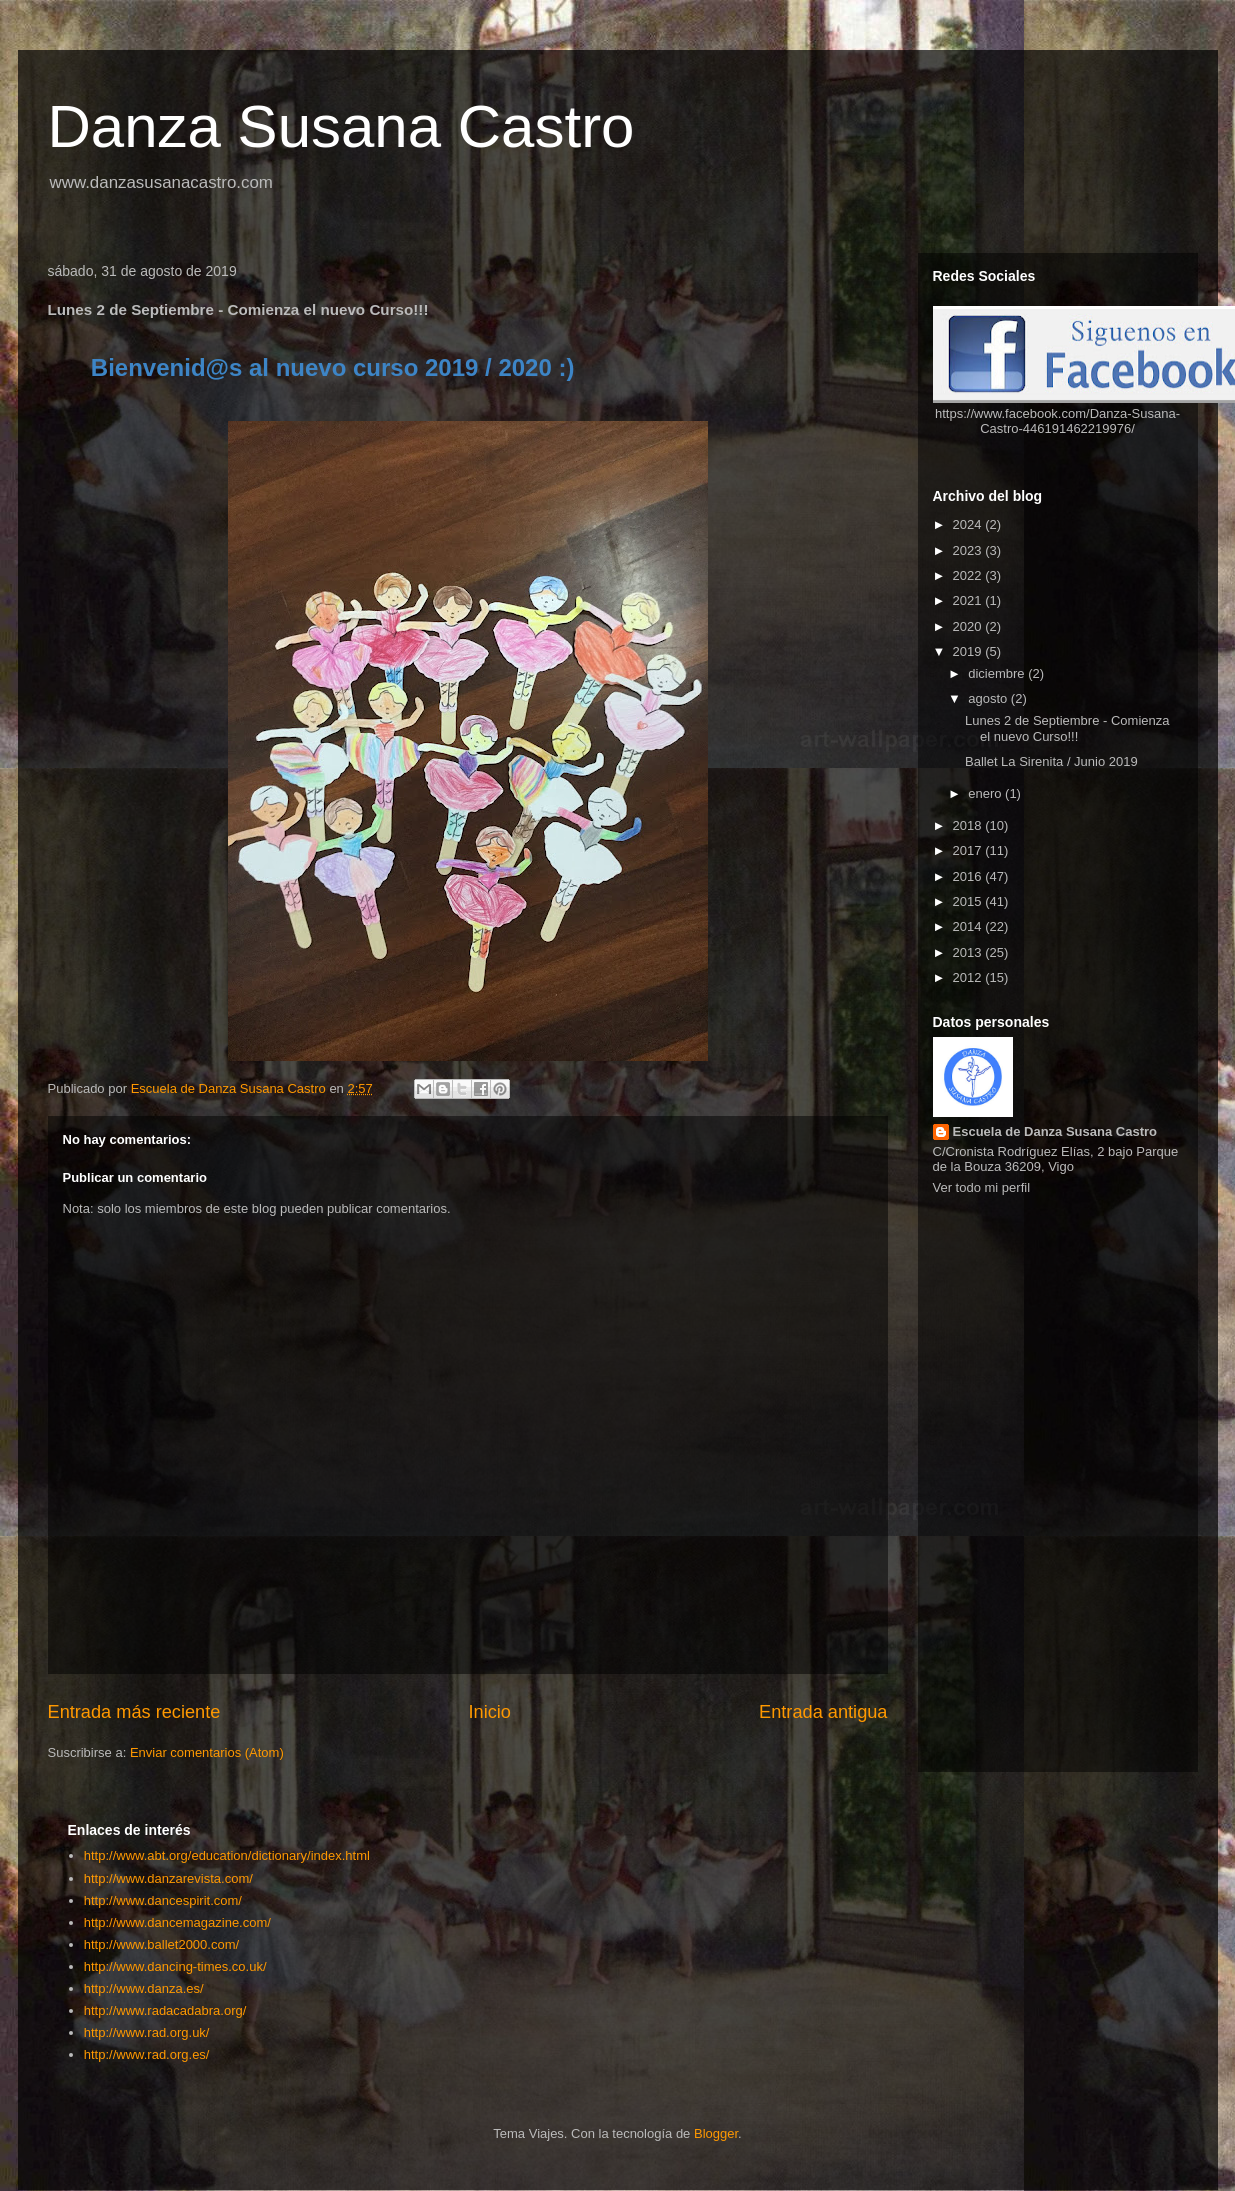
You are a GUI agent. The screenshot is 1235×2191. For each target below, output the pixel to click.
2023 (969, 550)
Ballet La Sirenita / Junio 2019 (1051, 761)
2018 (969, 825)
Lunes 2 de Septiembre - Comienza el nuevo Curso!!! (1067, 728)
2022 (969, 575)
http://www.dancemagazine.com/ (177, 1922)
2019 (969, 651)
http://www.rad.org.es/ (147, 2054)
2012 (969, 977)
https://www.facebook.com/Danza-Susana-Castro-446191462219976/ (1057, 421)
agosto (989, 698)
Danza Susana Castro (341, 126)
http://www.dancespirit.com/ (163, 1900)
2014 (969, 926)
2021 (969, 600)
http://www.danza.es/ (144, 1988)
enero (986, 793)
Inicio (489, 1712)
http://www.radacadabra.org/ (165, 2010)
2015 (969, 901)
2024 (969, 524)
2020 (969, 626)
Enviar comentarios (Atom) (207, 1752)
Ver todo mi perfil (982, 1187)
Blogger (716, 2133)
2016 (969, 876)
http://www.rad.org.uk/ (147, 2032)
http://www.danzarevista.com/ (168, 1878)
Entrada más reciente (134, 1712)
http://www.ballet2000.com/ (161, 1944)
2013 (969, 952)
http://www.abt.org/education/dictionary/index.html (227, 1855)
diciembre (998, 673)
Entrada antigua (823, 1712)
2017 (969, 850)
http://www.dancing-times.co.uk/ (175, 1966)
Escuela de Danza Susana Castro (1055, 1131)
